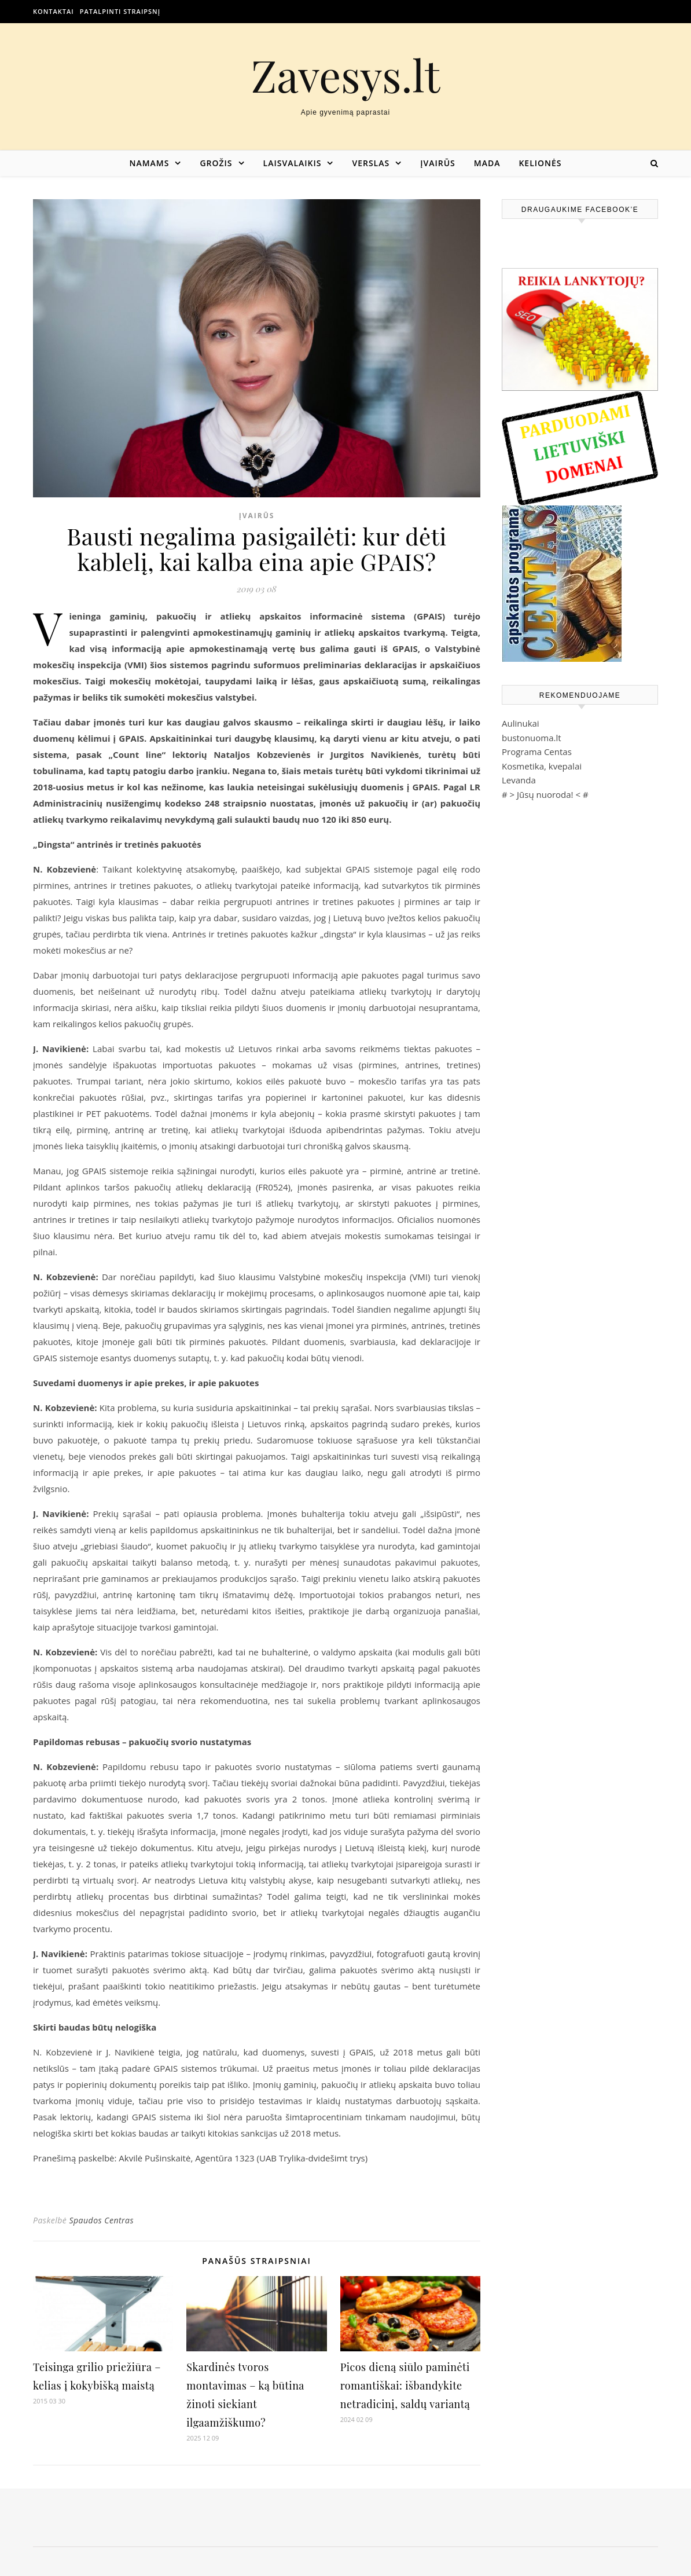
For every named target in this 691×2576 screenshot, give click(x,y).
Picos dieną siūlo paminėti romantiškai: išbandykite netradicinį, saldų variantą (405, 2385)
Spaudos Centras (101, 2220)
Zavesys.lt (345, 75)
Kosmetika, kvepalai (542, 766)
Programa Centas (537, 751)
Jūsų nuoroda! (545, 794)
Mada (487, 162)
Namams (149, 162)
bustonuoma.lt (531, 737)
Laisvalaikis (292, 162)
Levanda (519, 780)
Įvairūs (437, 162)
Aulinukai (520, 723)
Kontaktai (53, 11)
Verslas (370, 162)
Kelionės (540, 162)
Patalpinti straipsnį (120, 11)
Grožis (216, 162)
